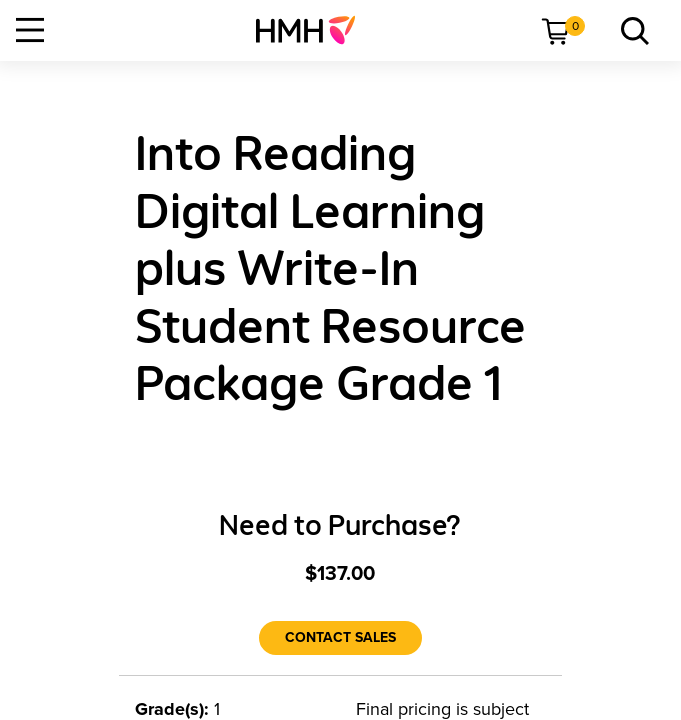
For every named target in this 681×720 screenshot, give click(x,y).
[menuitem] (313, 30)
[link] (313, 30)
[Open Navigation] (30, 30)
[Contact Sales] (340, 638)
